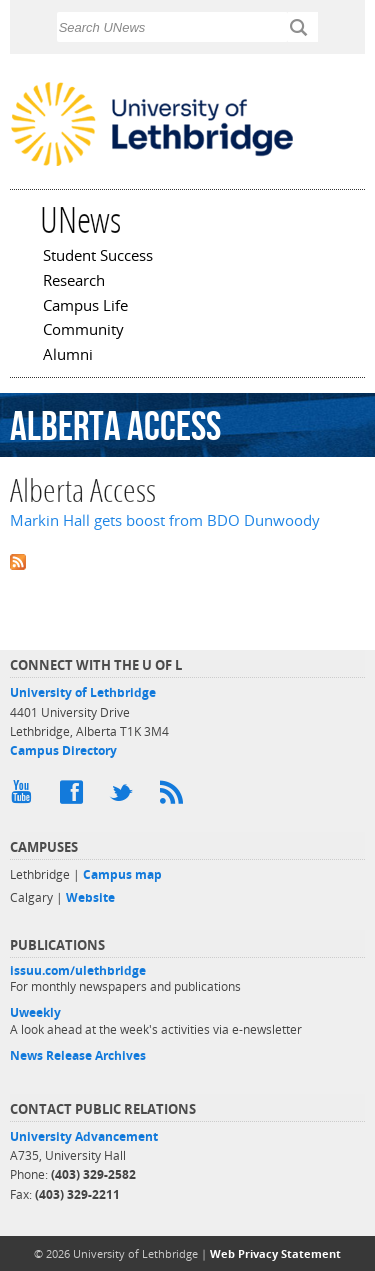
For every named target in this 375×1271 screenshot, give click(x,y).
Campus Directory (63, 750)
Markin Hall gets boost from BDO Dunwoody (165, 520)
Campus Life (85, 307)
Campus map (122, 874)
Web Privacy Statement (275, 1253)
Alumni (68, 356)
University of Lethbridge (83, 692)
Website (90, 897)
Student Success (98, 257)
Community (83, 331)
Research (74, 282)
